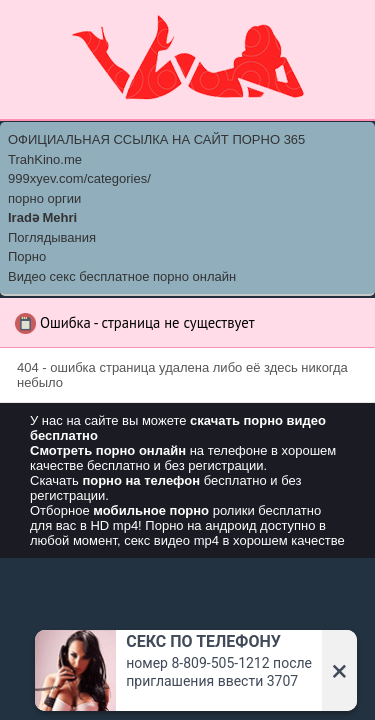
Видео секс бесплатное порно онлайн (122, 276)
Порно (27, 256)
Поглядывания (52, 237)
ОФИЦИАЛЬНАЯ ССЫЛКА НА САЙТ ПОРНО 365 (156, 139)
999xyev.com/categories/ (79, 178)
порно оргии (44, 198)
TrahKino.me (45, 159)
